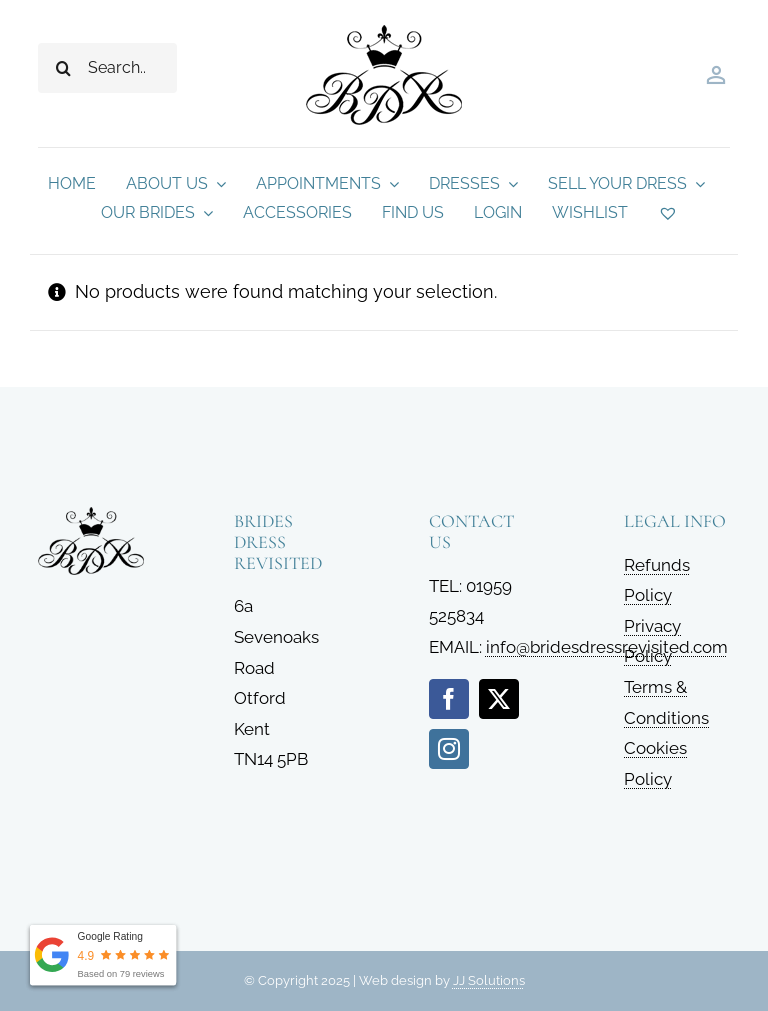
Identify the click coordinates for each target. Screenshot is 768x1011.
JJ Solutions (489, 980)
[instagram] (449, 749)
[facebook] (449, 699)
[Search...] (107, 68)
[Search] (63, 68)
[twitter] (499, 699)
